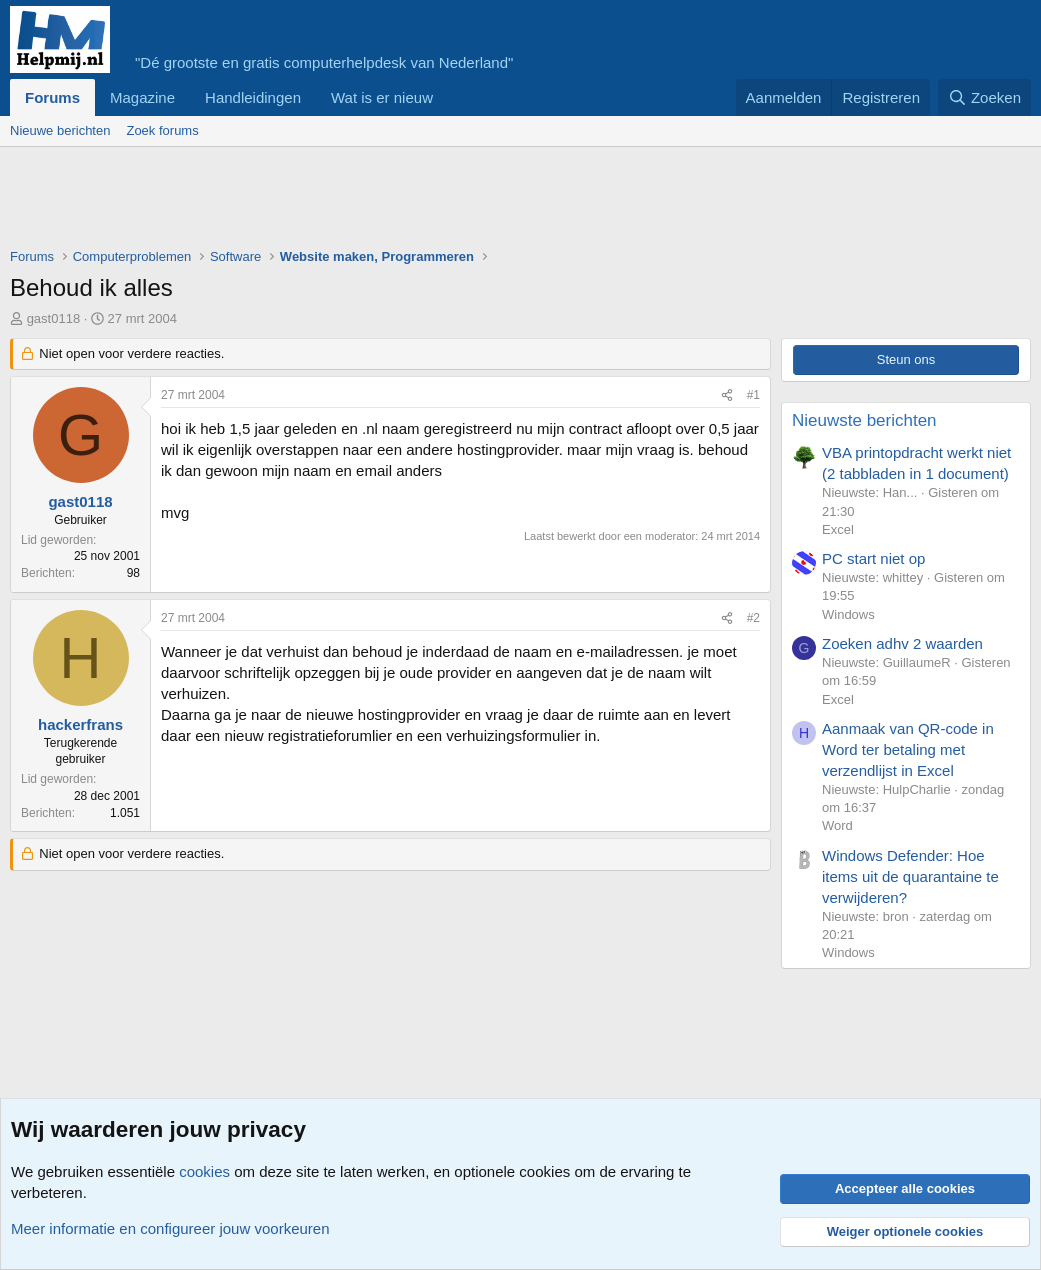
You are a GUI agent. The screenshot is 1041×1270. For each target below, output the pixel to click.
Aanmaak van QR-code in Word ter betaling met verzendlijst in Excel (908, 749)
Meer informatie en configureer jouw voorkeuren (170, 1228)
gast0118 (54, 318)
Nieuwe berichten (60, 130)
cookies (204, 1171)
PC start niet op (873, 558)
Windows (848, 614)
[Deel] (727, 395)
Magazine (142, 97)
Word (837, 825)
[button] (449, 97)
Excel (838, 529)
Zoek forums (162, 130)
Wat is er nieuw (382, 97)
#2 (753, 618)
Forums (52, 97)
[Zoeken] (985, 97)
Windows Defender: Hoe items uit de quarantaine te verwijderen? (910, 876)
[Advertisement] (374, 202)
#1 (753, 395)
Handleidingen (253, 97)
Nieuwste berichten (864, 420)
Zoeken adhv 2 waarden (902, 643)
